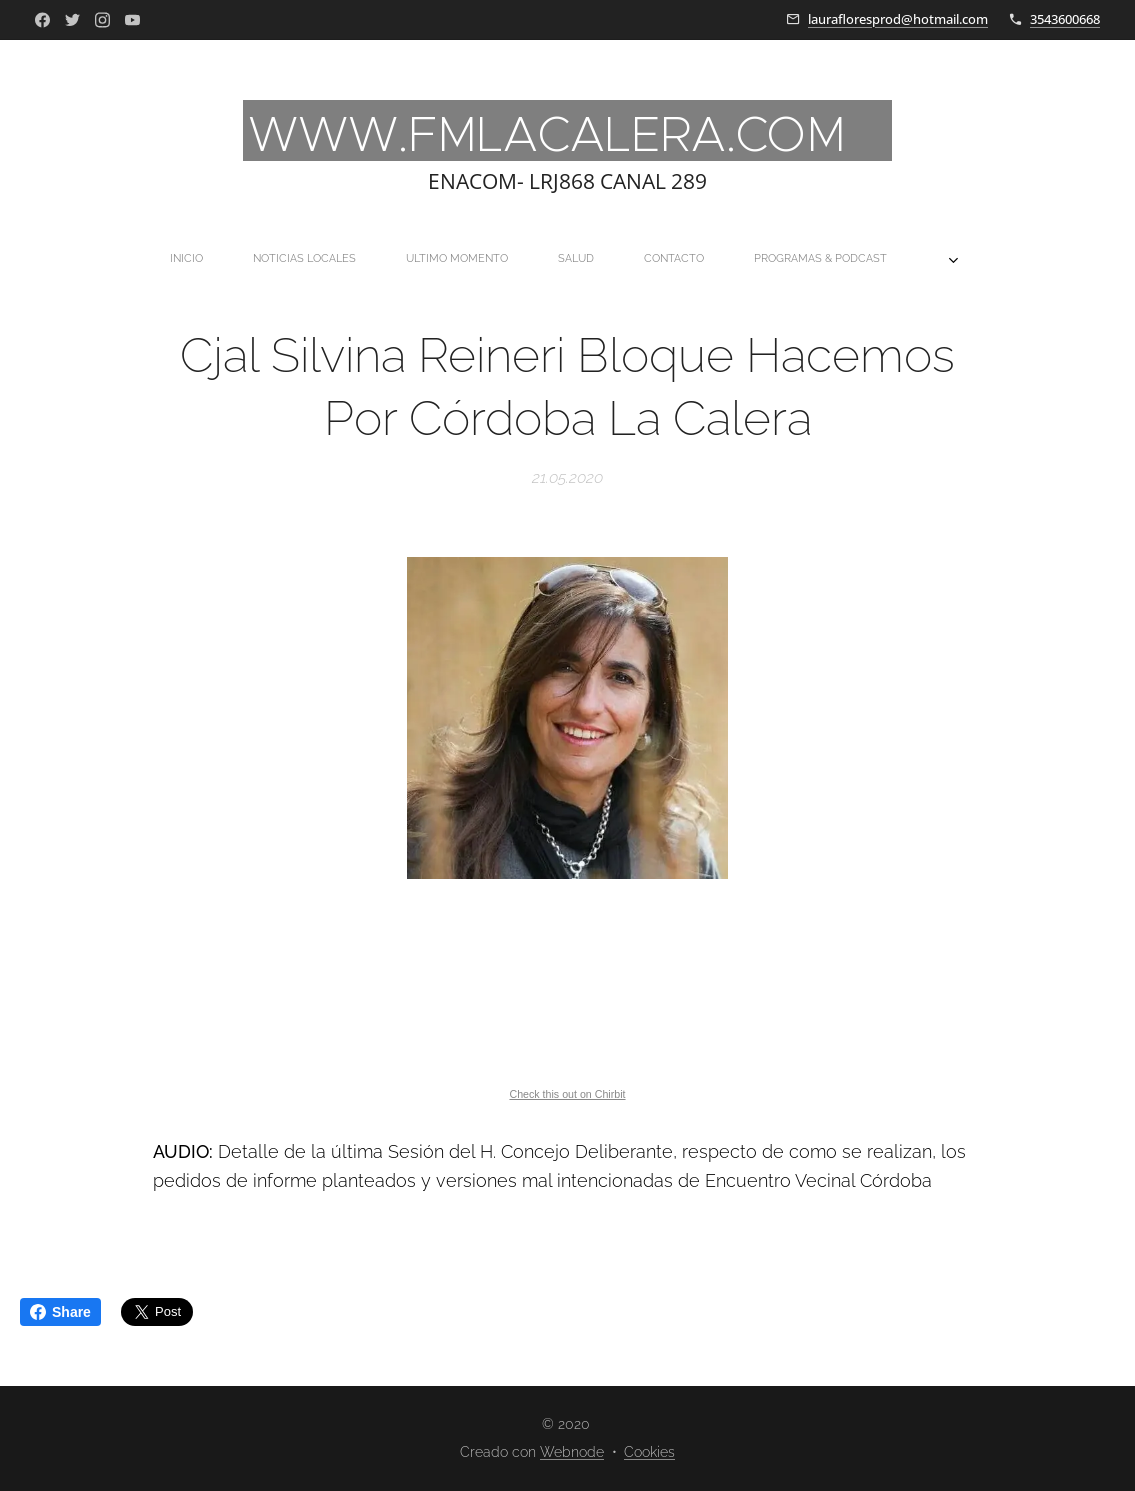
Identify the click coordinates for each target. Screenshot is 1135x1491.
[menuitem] (405, 259)
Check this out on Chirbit (567, 1093)
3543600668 (1065, 19)
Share (60, 1312)
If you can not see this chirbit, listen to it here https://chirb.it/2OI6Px (568, 993)
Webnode (572, 1452)
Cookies (649, 1452)
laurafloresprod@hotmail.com (898, 19)
